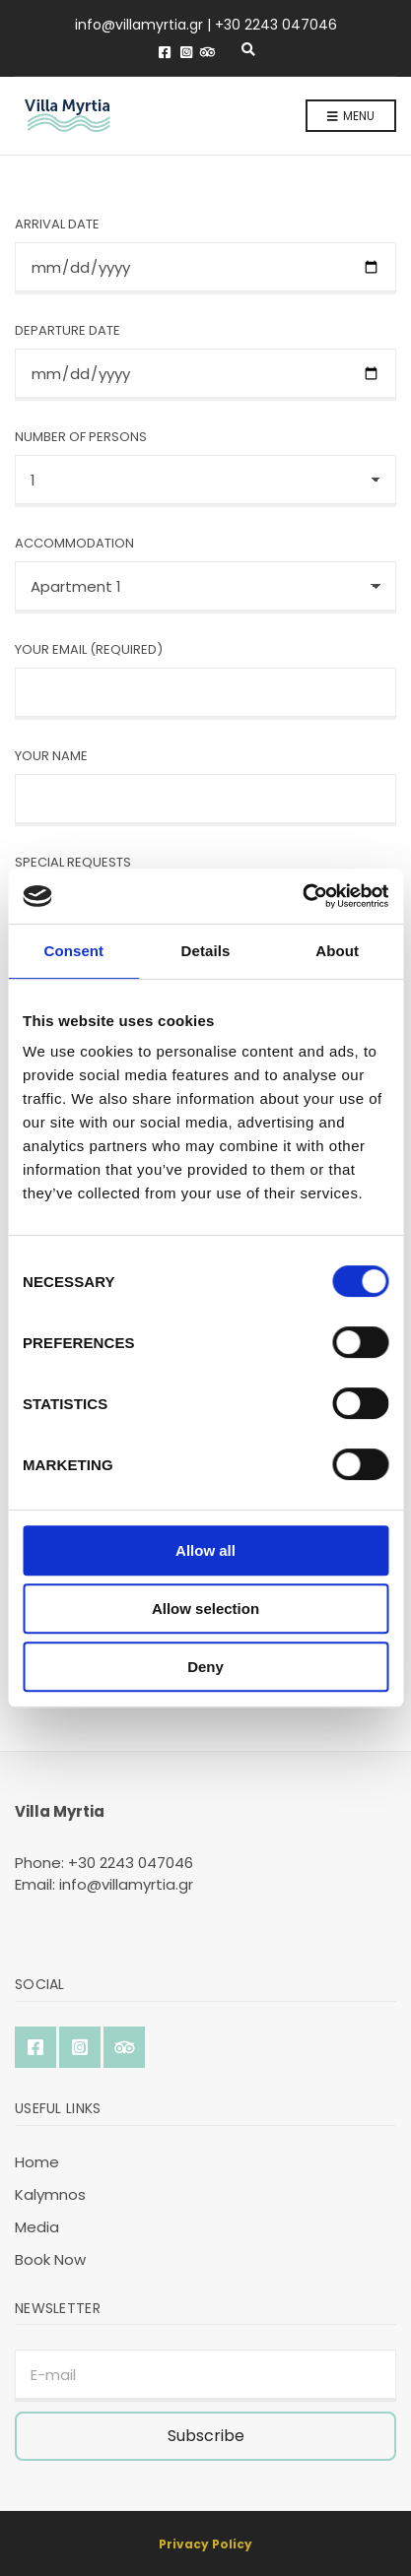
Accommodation (74, 543)
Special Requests (73, 862)
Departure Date (67, 330)
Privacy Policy (205, 2544)
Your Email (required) (89, 649)
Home (37, 2162)
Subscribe (206, 2435)
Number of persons (81, 436)
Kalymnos (50, 2194)
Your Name (51, 755)
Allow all (205, 1550)
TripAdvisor (208, 52)
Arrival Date (57, 224)
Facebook (164, 52)
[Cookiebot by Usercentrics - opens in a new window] (302, 896)
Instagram (186, 52)
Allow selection (205, 1608)
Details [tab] (206, 950)
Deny (205, 1666)
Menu (351, 116)
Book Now (50, 2259)
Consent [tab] (73, 950)
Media (37, 2227)
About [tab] (337, 950)
